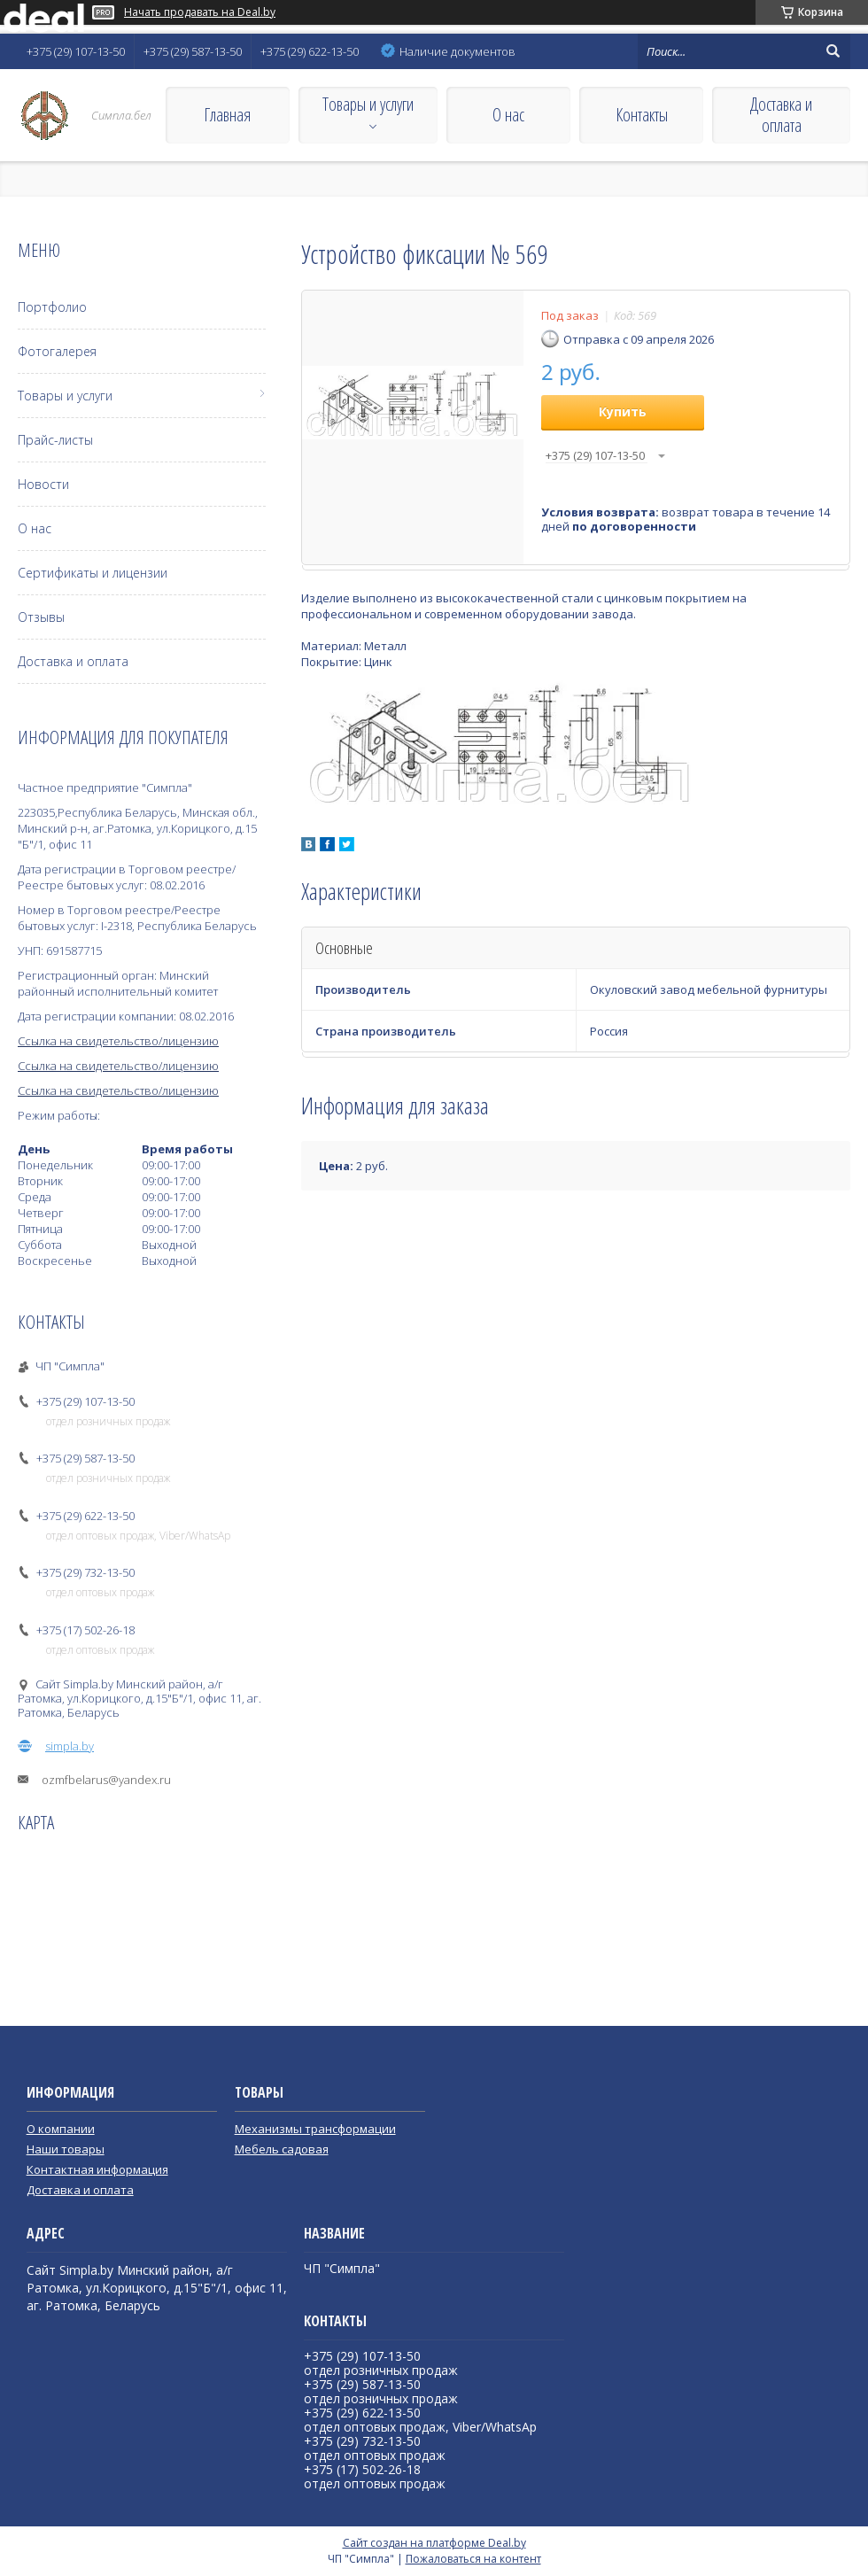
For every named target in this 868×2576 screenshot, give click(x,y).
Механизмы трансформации (315, 2129)
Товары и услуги (368, 104)
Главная (227, 115)
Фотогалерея (57, 351)
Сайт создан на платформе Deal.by (434, 2542)
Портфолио (52, 307)
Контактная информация (97, 2169)
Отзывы (41, 617)
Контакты (642, 115)
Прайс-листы (55, 439)
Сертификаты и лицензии (92, 572)
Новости (43, 484)
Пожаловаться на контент (473, 2558)
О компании (61, 2129)
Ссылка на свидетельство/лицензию (118, 1041)
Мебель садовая (282, 2149)
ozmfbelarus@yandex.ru (106, 1780)
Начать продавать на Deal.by (199, 12)
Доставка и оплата (781, 114)
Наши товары (66, 2149)
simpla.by (69, 1746)
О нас (508, 115)
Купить (623, 411)
